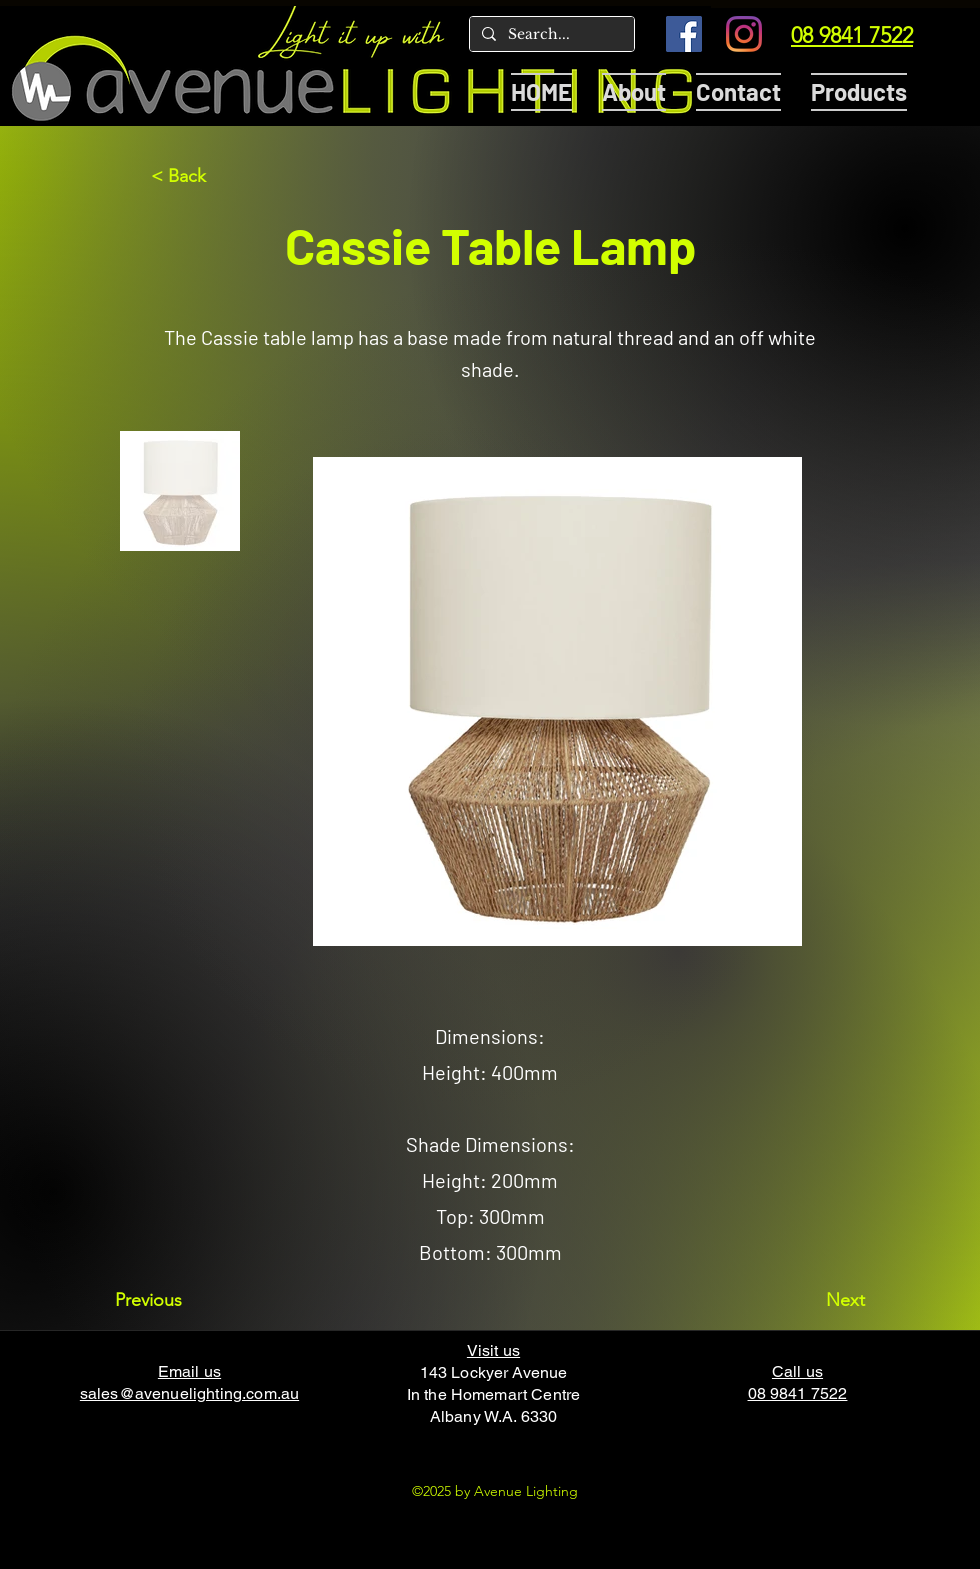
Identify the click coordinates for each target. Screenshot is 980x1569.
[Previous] (181, 1300)
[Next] (815, 1300)
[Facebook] (684, 34)
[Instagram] (744, 34)
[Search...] (550, 35)
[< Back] (217, 176)
